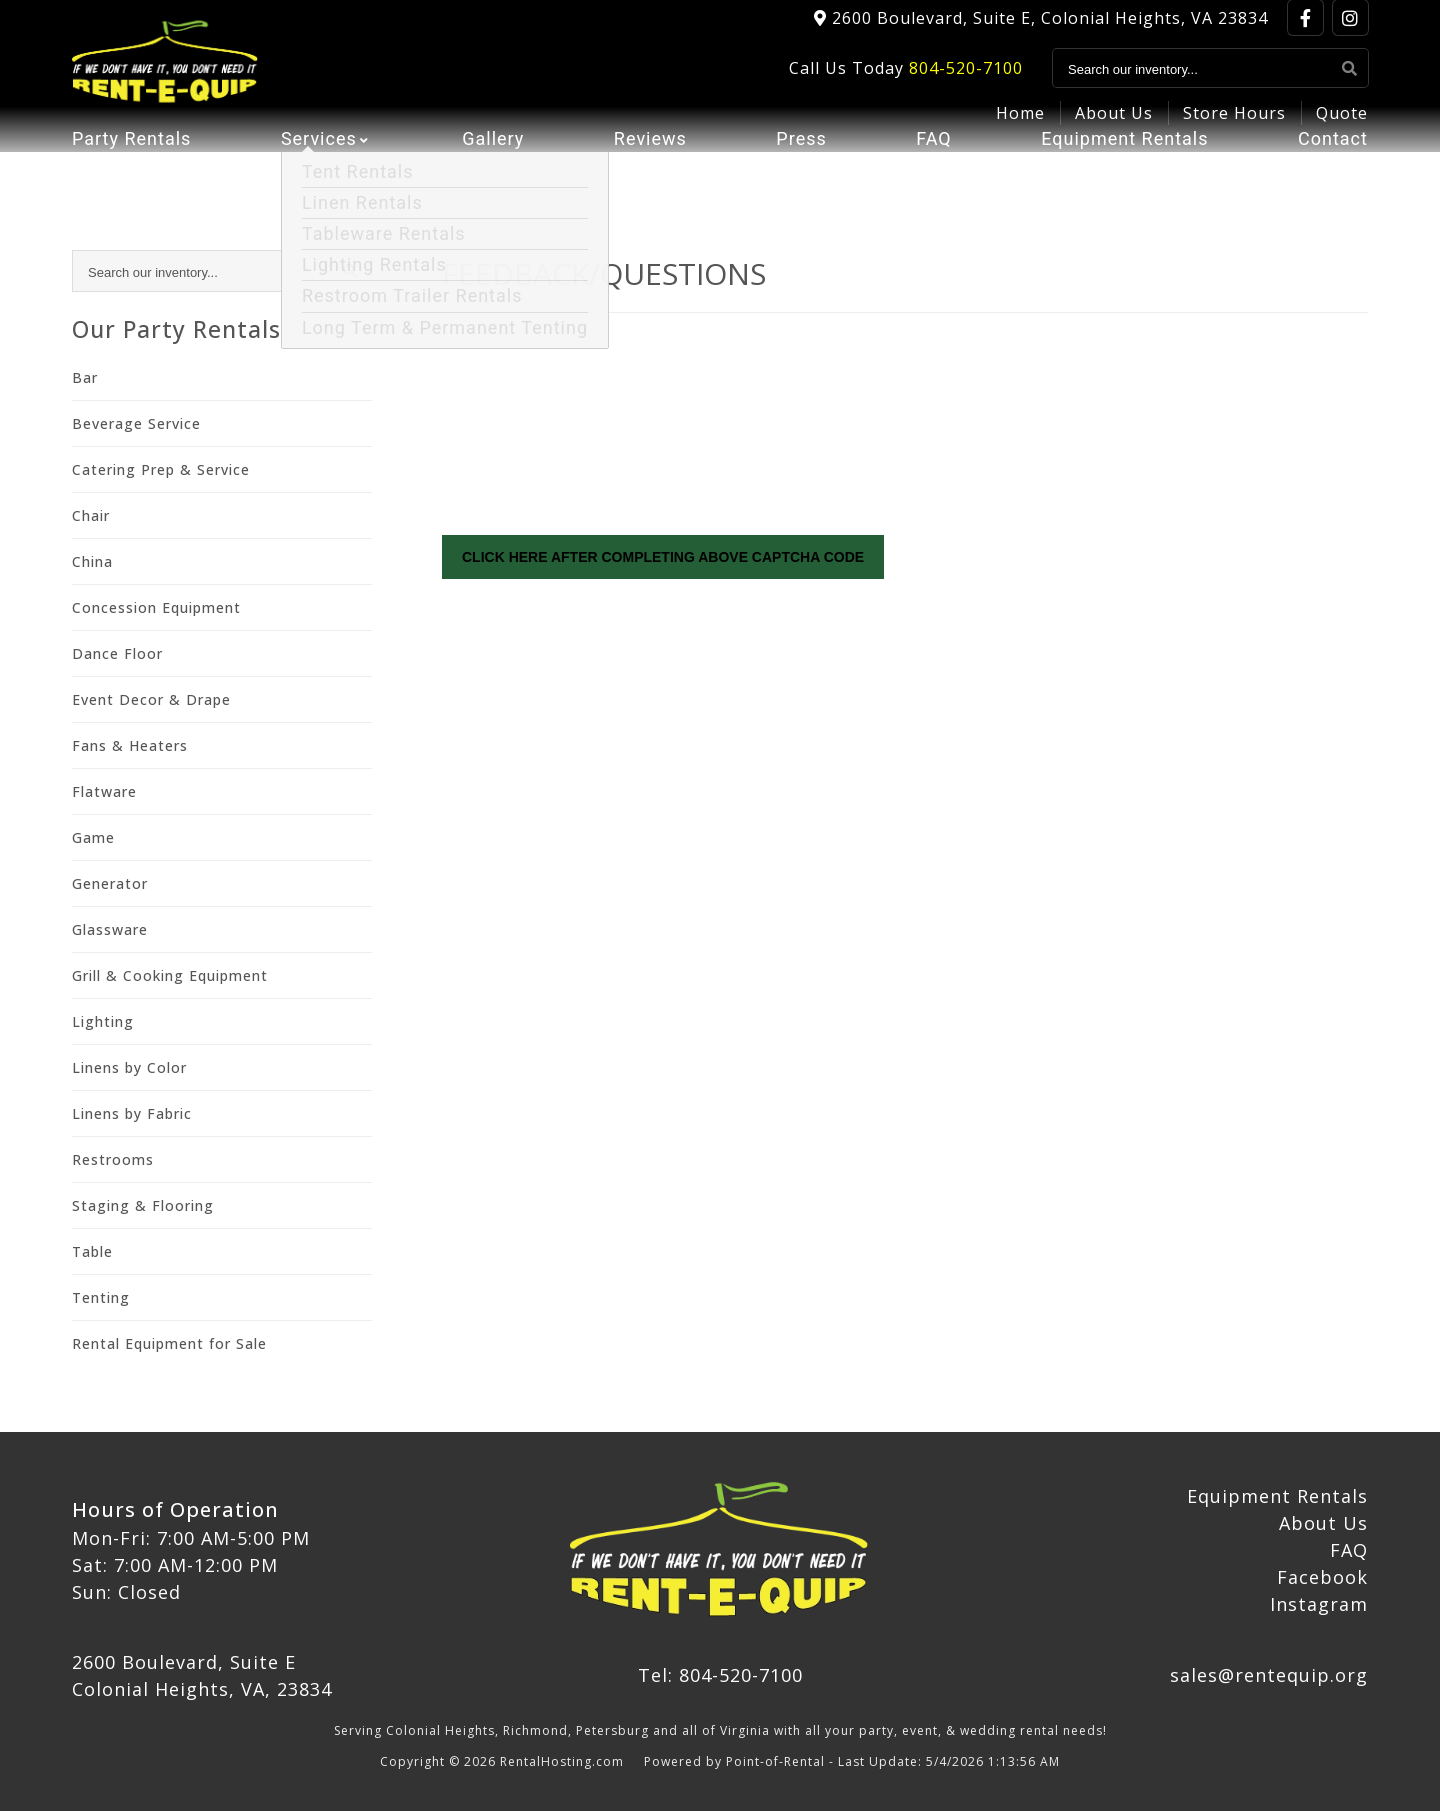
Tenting (101, 1297)
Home (1020, 126)
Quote (1342, 126)
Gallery (493, 175)
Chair (91, 515)
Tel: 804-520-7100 (720, 1675)
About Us (1114, 126)
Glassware (110, 929)
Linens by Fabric (132, 1113)
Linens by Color (129, 1067)
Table (92, 1251)
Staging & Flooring (143, 1205)
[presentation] (594, 444)
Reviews (650, 175)
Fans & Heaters (130, 745)
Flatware (104, 791)
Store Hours (1234, 126)
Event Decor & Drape (151, 699)
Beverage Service (136, 423)
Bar (85, 377)
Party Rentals (131, 175)
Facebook (1322, 1577)
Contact (1333, 175)
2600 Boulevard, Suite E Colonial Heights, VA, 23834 (202, 1675)
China (92, 561)
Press (801, 175)
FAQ (933, 175)
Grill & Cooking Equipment (170, 975)
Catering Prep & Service (161, 469)
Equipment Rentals (1124, 175)
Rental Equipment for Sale (169, 1343)
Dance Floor (117, 653)
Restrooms (113, 1159)
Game (93, 837)
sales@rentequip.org (1269, 1675)
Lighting (103, 1021)
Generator (110, 883)
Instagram (1319, 1604)
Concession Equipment (156, 607)
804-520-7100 (966, 81)
